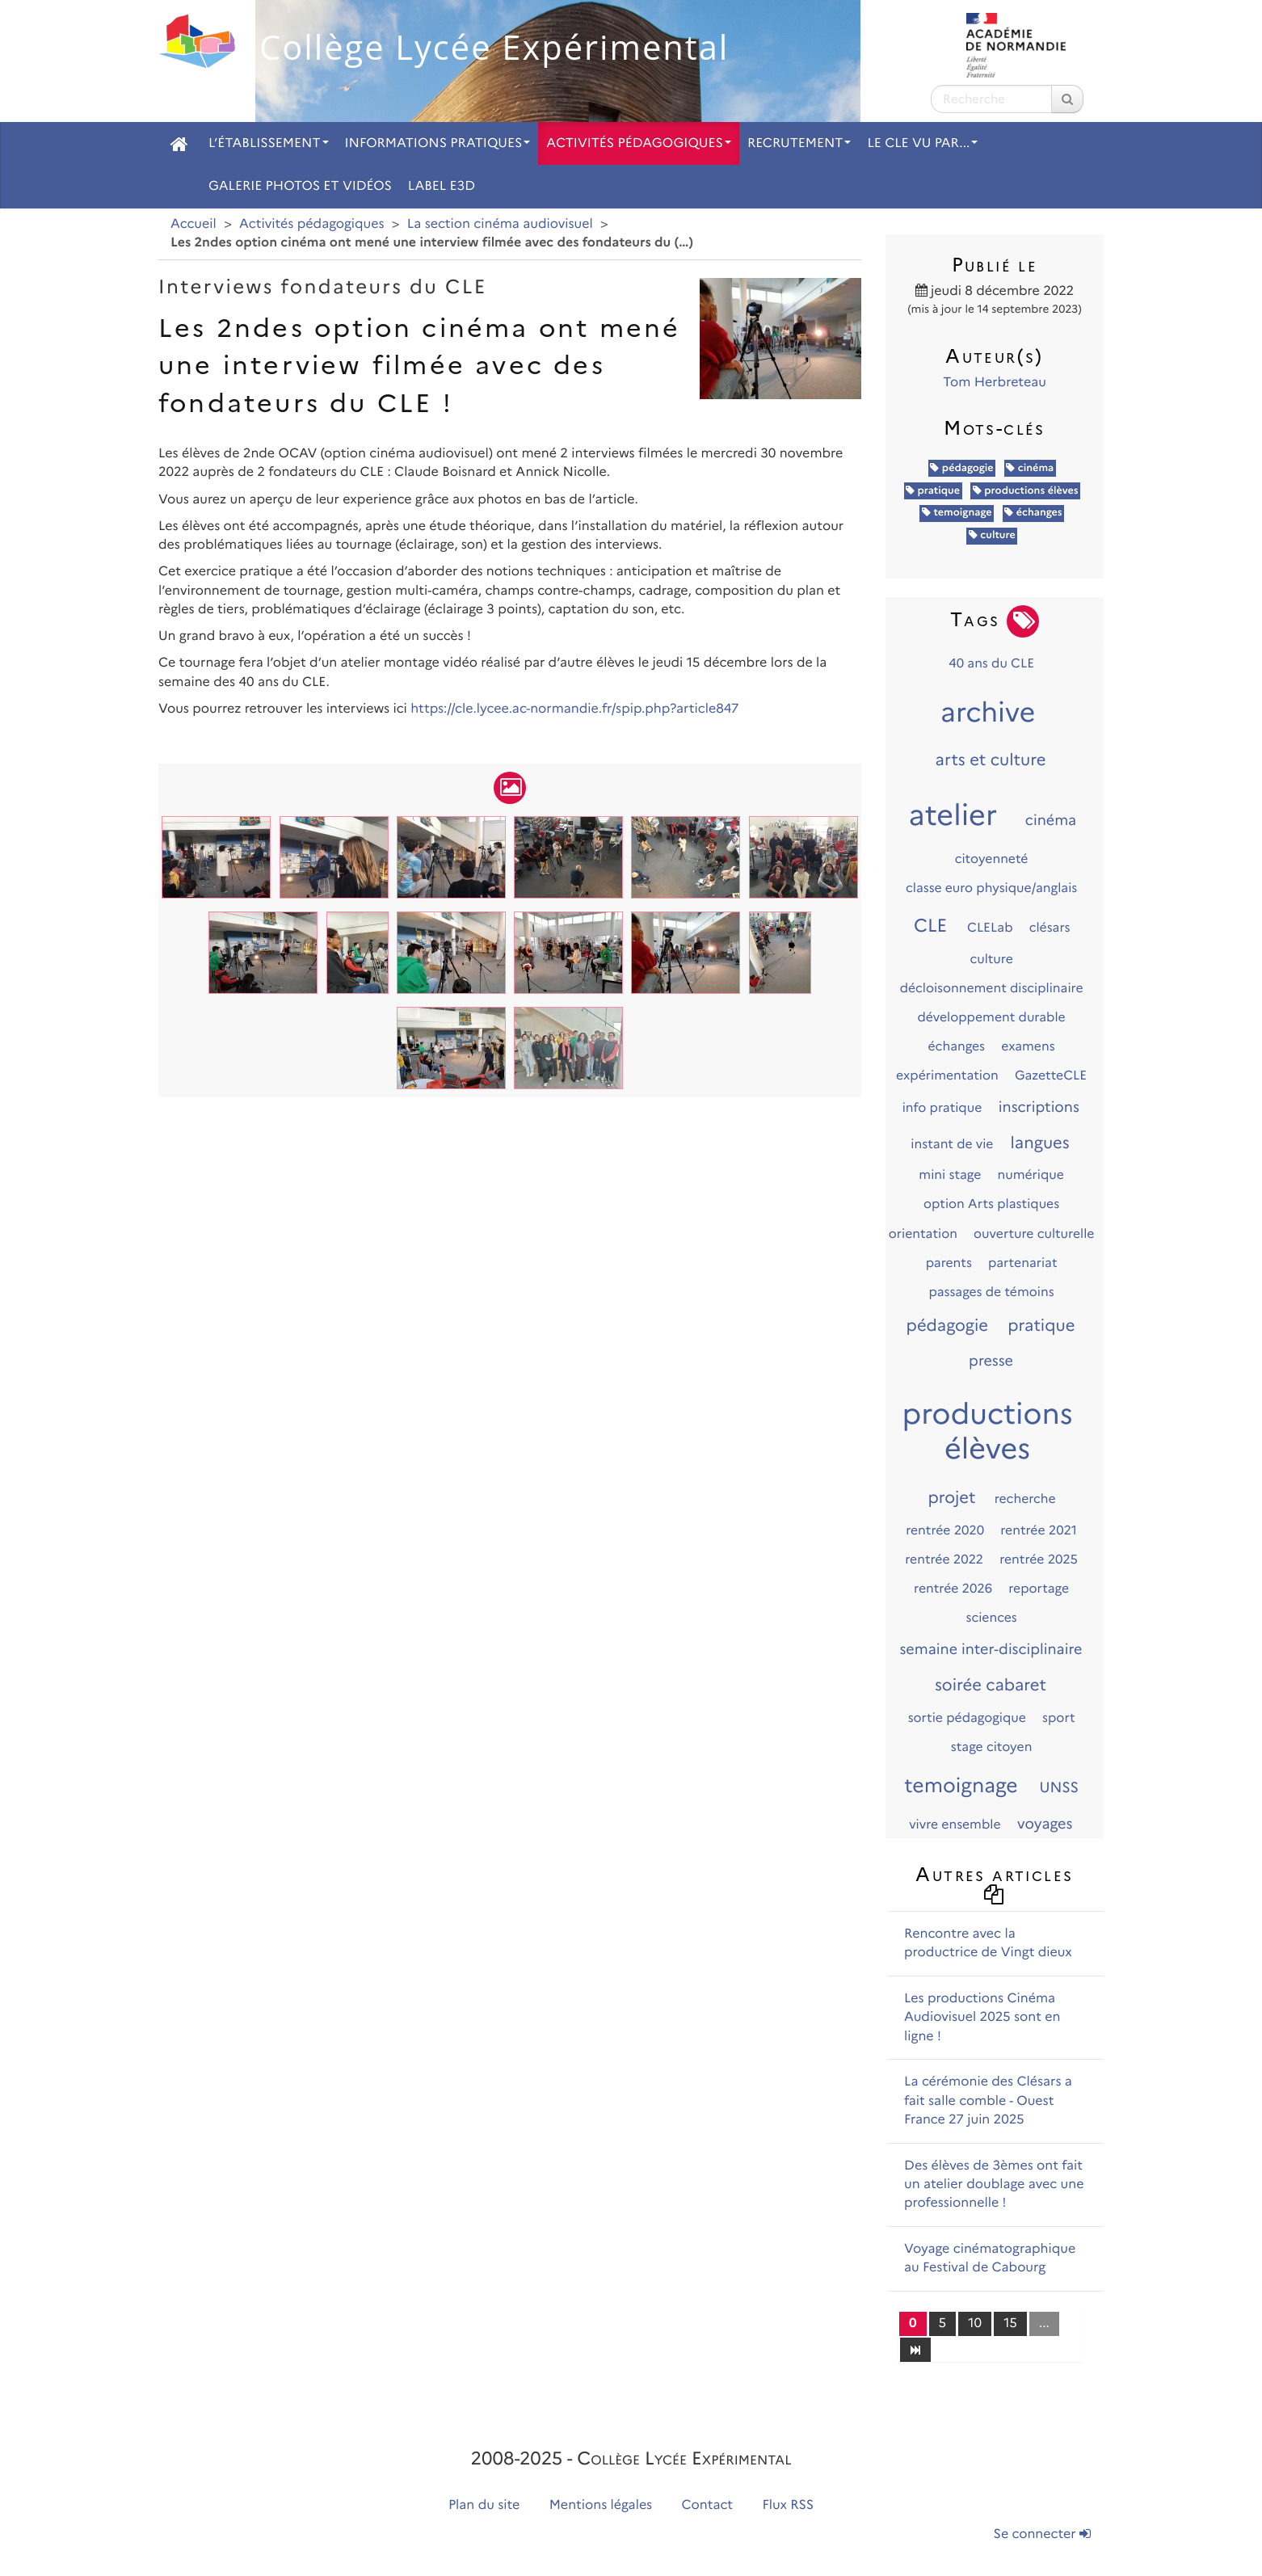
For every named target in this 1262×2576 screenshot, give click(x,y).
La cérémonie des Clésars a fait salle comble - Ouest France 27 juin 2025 (988, 2101)
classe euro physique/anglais (991, 887)
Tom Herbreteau (994, 382)
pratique (933, 491)
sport (1058, 1717)
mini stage (950, 1174)
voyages (1044, 1824)
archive (987, 713)
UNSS (1059, 1787)
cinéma (1030, 468)
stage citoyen (992, 1746)
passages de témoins (991, 1291)
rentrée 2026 (953, 1588)
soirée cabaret (990, 1685)
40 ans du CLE (991, 663)
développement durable (991, 1017)
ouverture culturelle (1034, 1233)
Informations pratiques (438, 143)
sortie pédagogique (967, 1717)
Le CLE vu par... (922, 143)
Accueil (193, 224)
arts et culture (991, 760)
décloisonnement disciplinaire (991, 987)
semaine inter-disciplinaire (991, 1649)
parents (949, 1262)
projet (951, 1498)
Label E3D (441, 186)
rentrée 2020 (945, 1530)
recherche (1025, 1498)
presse (991, 1361)
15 (1010, 2323)
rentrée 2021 (1038, 1530)
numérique (1030, 1174)
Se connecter (1042, 2534)
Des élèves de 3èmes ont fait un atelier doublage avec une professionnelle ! (994, 2185)
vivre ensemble (954, 1824)
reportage (1038, 1588)
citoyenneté (992, 858)
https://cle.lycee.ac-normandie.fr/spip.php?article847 (574, 709)
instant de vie (952, 1143)
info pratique (942, 1107)
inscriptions (1039, 1107)
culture (992, 535)
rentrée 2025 (1038, 1559)
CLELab (989, 927)
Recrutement (799, 143)
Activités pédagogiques (638, 143)
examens (1027, 1046)
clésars (1050, 927)
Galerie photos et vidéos (300, 186)
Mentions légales (601, 2505)
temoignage (957, 513)
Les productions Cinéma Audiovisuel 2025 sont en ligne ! (982, 2017)
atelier (952, 815)
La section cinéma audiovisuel (500, 224)
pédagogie (961, 468)
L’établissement (268, 143)
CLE (930, 925)
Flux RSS (788, 2505)
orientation (923, 1233)
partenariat (1023, 1262)
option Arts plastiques (991, 1203)
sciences (991, 1617)
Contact (708, 2505)
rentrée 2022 (944, 1559)
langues (1040, 1143)
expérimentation (947, 1075)
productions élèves (1026, 491)
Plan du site (484, 2505)
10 (975, 2323)
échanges (1033, 513)
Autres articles (994, 1883)
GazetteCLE (1051, 1075)
